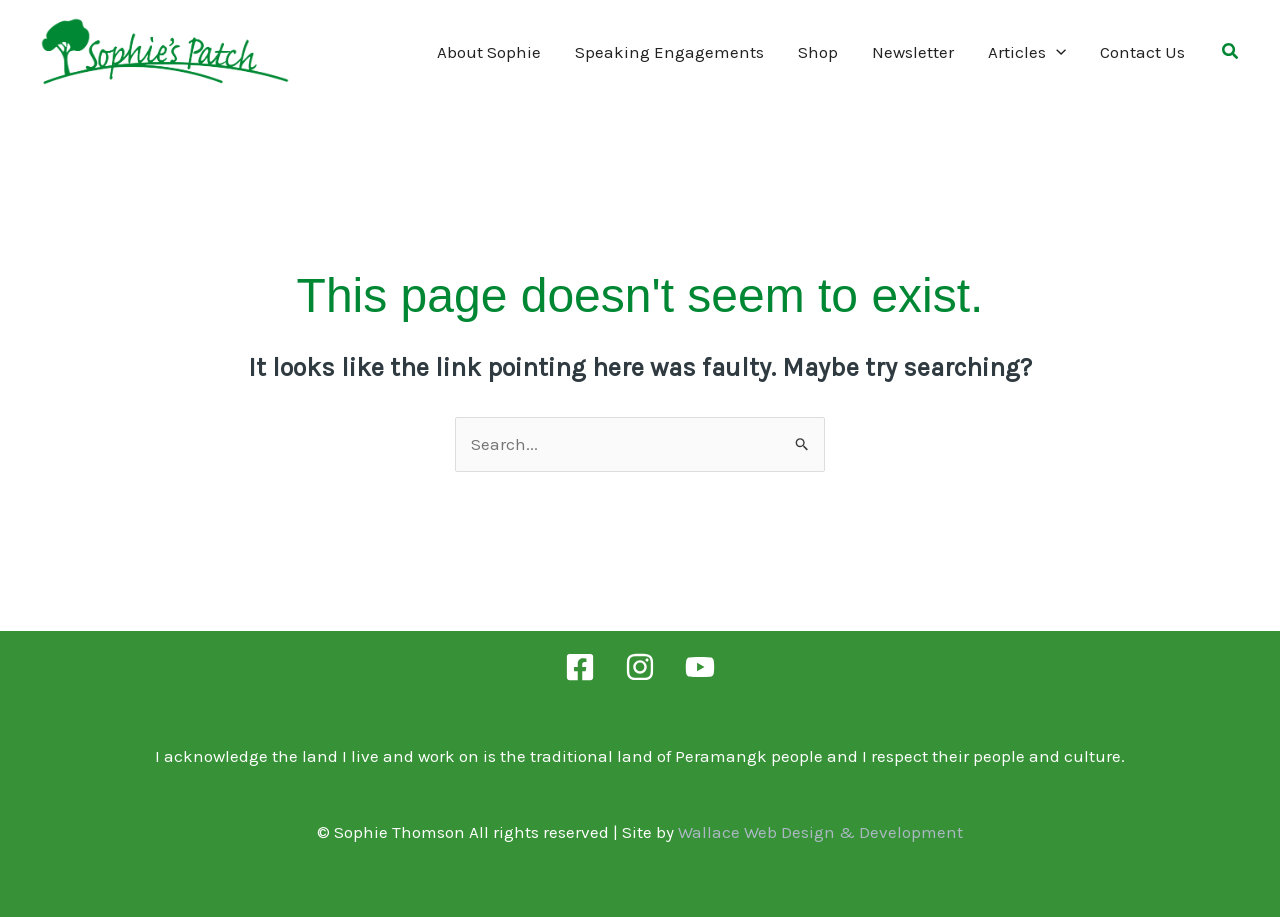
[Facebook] (580, 667)
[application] (1056, 52)
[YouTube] (700, 667)
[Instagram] (640, 667)
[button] (1231, 54)
